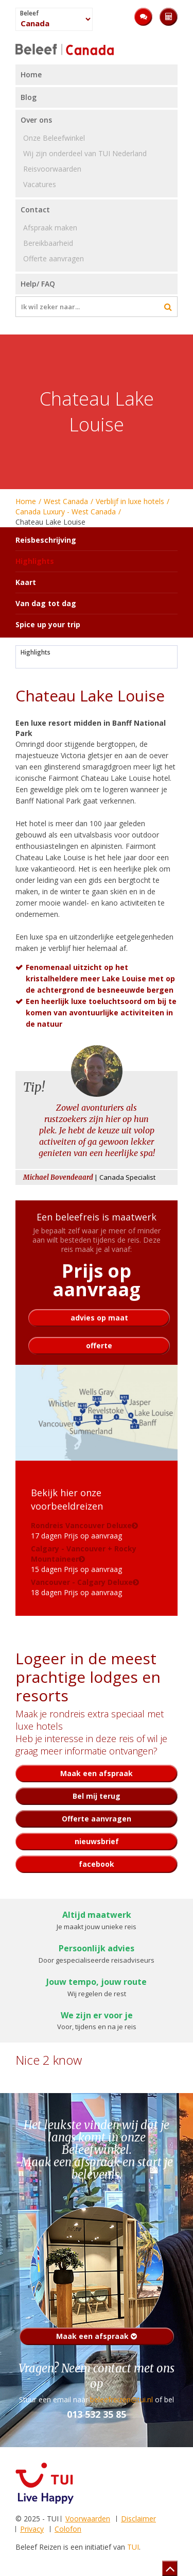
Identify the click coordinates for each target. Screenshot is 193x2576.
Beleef (29, 13)
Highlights (35, 652)
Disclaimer (138, 2518)
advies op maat (99, 1318)
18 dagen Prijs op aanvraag (82, 1587)
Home (25, 501)
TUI (133, 2547)
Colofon (68, 2529)
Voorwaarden (87, 2518)
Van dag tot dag (45, 603)
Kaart (25, 582)
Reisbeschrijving (45, 540)
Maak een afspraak (96, 2336)
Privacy (32, 2529)
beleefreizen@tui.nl (121, 2399)
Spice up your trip (47, 624)
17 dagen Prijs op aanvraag (81, 1530)
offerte (99, 1345)
